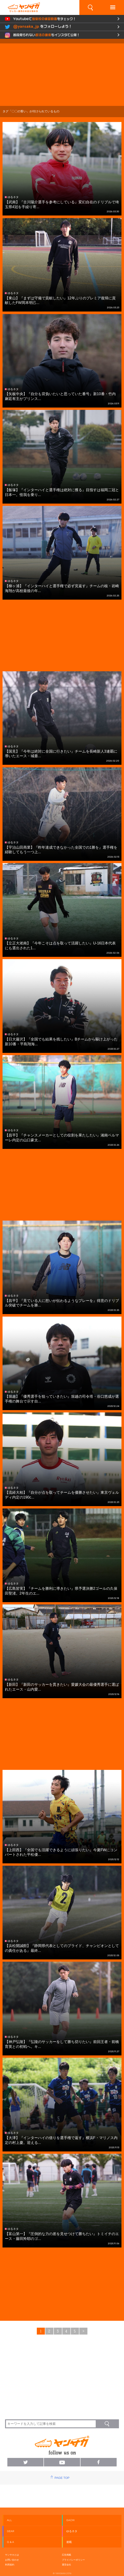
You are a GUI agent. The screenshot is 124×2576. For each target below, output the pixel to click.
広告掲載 (66, 2554)
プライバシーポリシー (73, 2560)
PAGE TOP (62, 2478)
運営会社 (66, 2564)
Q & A (10, 2542)
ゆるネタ (71, 2531)
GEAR (10, 2531)
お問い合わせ (12, 2560)
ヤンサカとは (12, 2554)
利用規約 (9, 2564)
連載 (69, 2542)
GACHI (70, 2520)
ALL (9, 2520)
